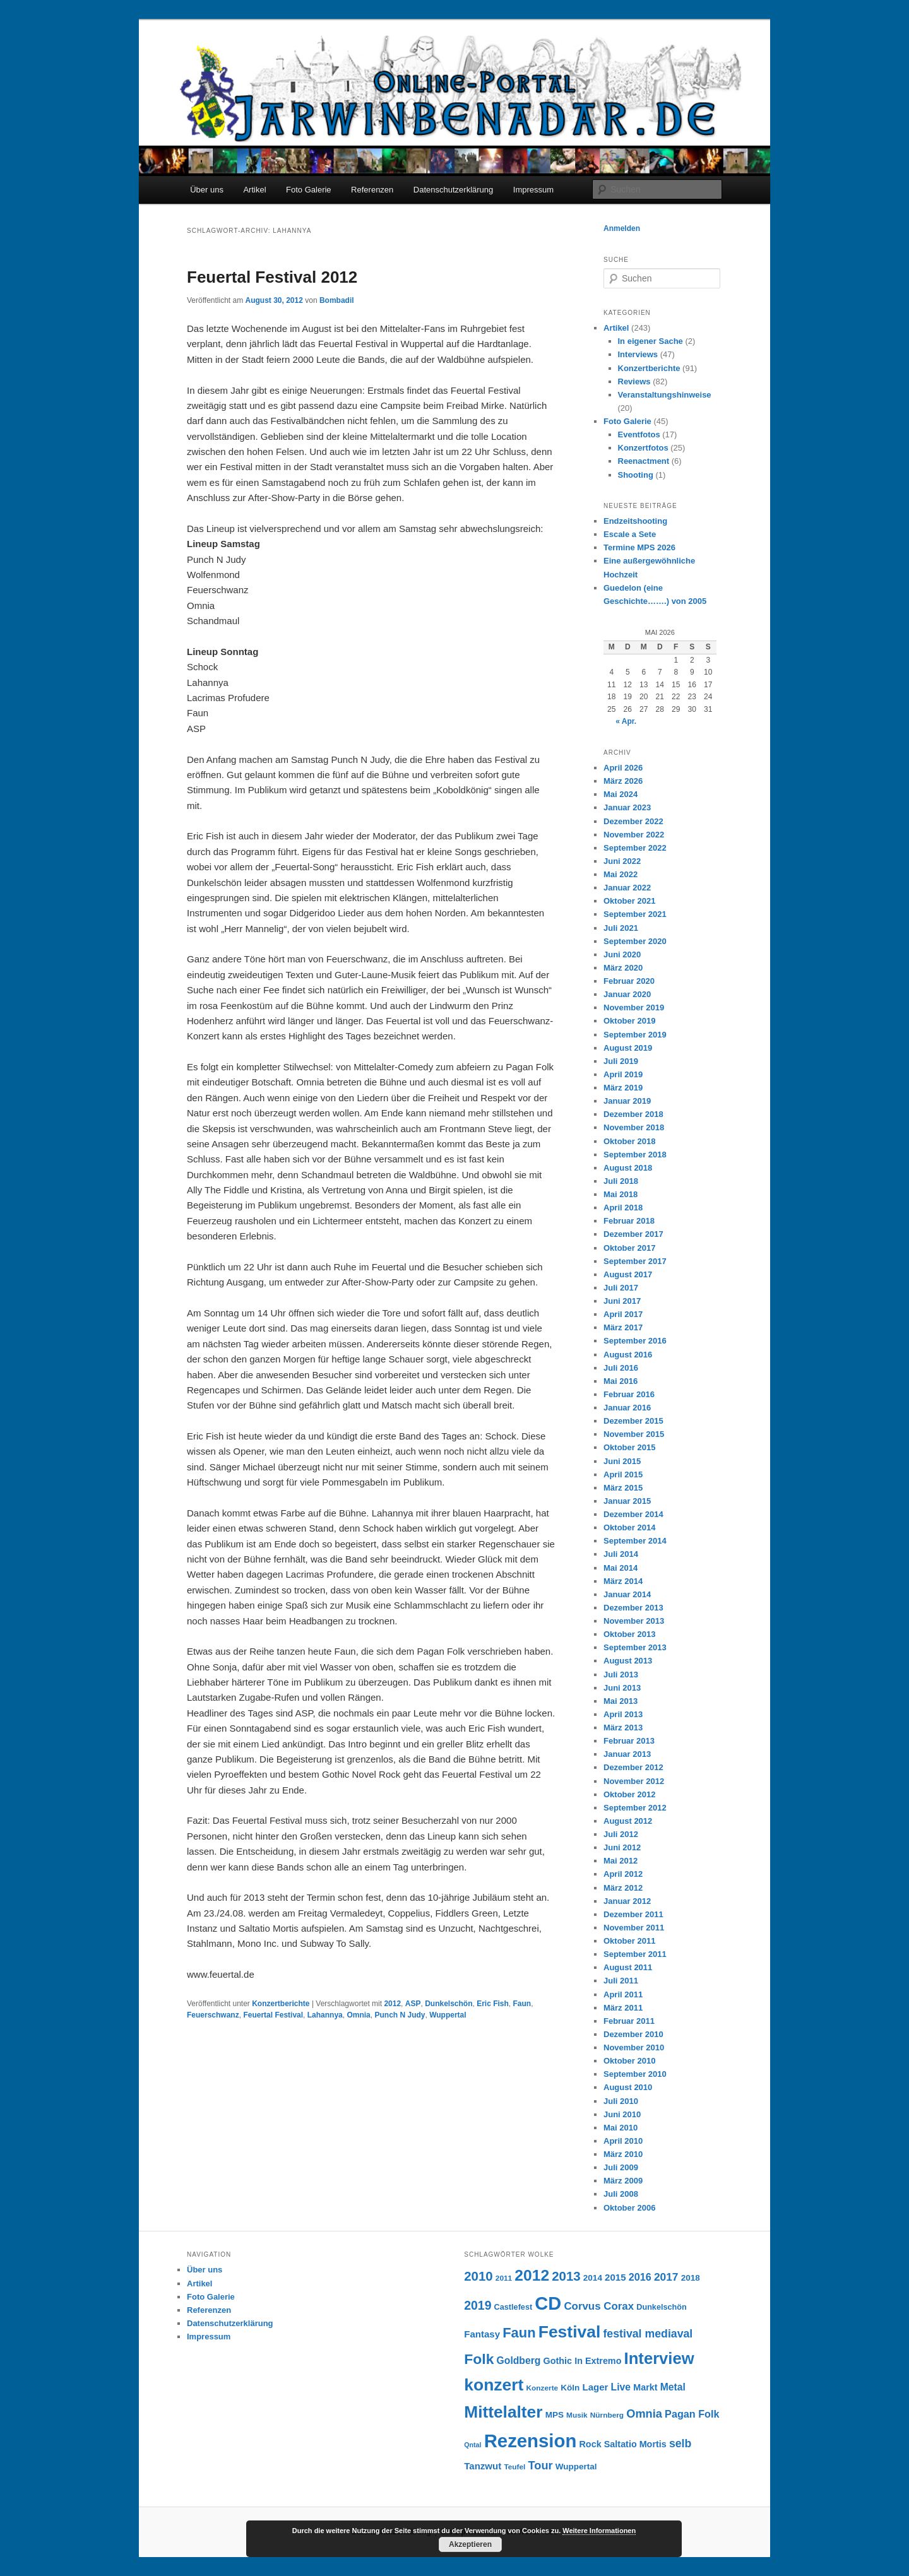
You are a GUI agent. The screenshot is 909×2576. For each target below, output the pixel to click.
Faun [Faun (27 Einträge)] (518, 2333)
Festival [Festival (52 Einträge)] (569, 2331)
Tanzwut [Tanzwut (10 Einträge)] (482, 2466)
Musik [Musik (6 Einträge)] (577, 2415)
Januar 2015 (627, 1501)
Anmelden (621, 228)
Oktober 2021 (629, 901)
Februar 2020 (629, 981)
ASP (413, 2003)
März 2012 (623, 1888)
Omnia (358, 2015)
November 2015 (633, 1434)
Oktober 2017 (629, 1248)
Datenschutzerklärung (453, 189)
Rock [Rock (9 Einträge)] (590, 2444)
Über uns (206, 189)
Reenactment (644, 461)
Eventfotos (639, 434)
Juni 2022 (622, 861)
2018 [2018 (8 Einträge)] (690, 2278)
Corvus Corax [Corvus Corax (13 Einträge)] (599, 2306)
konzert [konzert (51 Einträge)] (493, 2384)
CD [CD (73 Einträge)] (548, 2303)
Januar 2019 (627, 1101)
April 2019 (623, 1074)
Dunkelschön (448, 2003)
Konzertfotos (643, 447)
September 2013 (635, 1647)
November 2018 (633, 1127)
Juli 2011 (620, 1980)
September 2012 (635, 1807)
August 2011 (627, 1967)
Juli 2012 (620, 1834)
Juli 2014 (620, 1554)
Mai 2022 (620, 874)
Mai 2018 (620, 1194)
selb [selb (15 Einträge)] (680, 2443)
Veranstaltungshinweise (664, 394)
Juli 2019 (620, 1061)
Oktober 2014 (629, 1527)
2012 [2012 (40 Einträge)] (531, 2275)
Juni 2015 (622, 1461)
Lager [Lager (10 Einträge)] (596, 2387)
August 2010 (627, 2087)
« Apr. (625, 721)
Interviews (638, 354)
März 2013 (623, 1727)
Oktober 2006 (629, 2208)
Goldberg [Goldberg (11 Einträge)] (519, 2360)
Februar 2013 (629, 1741)
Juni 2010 (622, 2114)
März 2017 (623, 1327)
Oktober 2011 (629, 1941)
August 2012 (627, 1821)
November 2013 (633, 1621)
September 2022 (635, 848)
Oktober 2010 (629, 2060)
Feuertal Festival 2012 (272, 277)
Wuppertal (447, 2015)
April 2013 (623, 1714)
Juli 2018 (620, 1181)
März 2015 (623, 1487)
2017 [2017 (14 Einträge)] (666, 2277)
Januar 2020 (627, 994)
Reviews (634, 381)
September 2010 (635, 2074)
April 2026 (623, 767)
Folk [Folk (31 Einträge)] (479, 2359)
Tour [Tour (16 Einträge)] (540, 2465)
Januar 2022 (627, 887)
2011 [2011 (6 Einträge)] (504, 2278)
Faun (522, 2003)
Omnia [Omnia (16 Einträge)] (644, 2413)
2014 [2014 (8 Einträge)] (592, 2278)
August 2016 (627, 1354)
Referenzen (372, 189)
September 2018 (635, 1154)
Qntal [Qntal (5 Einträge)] (472, 2445)
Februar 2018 (629, 1221)
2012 (392, 2003)
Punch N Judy (399, 2015)
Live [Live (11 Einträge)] (621, 2387)
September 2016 (635, 1340)
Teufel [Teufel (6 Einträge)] (514, 2466)
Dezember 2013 (633, 1607)
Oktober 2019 (629, 1020)
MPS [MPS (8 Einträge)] (554, 2414)
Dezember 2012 (633, 1767)
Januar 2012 (627, 1901)
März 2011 (623, 2007)
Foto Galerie (308, 189)
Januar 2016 (627, 1407)
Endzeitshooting (635, 521)
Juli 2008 (620, 2194)
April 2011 (623, 1994)
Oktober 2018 (629, 1141)
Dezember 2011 (633, 1914)
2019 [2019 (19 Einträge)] (477, 2305)
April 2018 (623, 1207)
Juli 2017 (620, 1287)
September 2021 (635, 914)
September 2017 (635, 1261)
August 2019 (627, 1048)
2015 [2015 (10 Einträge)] (615, 2277)
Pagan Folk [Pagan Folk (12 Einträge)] (692, 2413)
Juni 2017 (622, 1301)
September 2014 (635, 1540)
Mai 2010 (620, 2127)
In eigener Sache (650, 341)
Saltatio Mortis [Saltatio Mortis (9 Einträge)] (635, 2444)
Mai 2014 (620, 1568)
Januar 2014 (627, 1594)
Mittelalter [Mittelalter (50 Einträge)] (503, 2411)
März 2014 (623, 1581)
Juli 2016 (620, 1368)
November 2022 (633, 834)
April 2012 (623, 1874)
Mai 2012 (620, 1860)
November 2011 (633, 1927)
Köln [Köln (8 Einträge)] (570, 2387)
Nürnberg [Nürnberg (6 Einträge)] (607, 2415)
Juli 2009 (620, 2167)
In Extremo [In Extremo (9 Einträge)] (597, 2361)
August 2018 (627, 1168)
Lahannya (325, 2015)
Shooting (635, 475)
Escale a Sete (629, 534)
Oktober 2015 (629, 1447)
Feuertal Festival (273, 2015)
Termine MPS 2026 (639, 547)
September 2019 (635, 1034)
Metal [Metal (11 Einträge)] (673, 2387)
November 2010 (633, 2047)
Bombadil (336, 300)
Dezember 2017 (633, 1234)
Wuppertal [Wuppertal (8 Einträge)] (576, 2466)
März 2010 (623, 2154)
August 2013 (627, 1660)
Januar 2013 (627, 1754)
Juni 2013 (622, 1688)
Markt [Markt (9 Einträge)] (645, 2387)
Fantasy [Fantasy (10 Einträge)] (482, 2334)
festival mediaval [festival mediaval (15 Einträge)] (647, 2333)
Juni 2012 (622, 1847)
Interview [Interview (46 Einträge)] (659, 2358)
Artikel (254, 189)
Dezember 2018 (633, 1114)
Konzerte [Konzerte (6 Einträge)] (542, 2388)
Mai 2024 (620, 794)
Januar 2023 (627, 807)
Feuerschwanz (213, 2015)
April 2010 (623, 2141)
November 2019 (633, 1007)
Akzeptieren (470, 2544)
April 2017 (623, 1314)
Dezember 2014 (633, 1514)
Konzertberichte (280, 2003)
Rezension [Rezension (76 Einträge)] (530, 2440)
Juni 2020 (622, 954)
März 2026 (623, 781)
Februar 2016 (629, 1394)
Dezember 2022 (633, 821)
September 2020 (635, 941)
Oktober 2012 (629, 1794)
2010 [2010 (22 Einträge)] (478, 2276)
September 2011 (635, 1954)
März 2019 (623, 1087)
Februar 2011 (629, 2021)
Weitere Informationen (599, 2530)
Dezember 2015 (633, 1421)
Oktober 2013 (629, 1634)
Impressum (533, 189)
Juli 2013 (620, 1674)
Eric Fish (493, 2003)
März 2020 (623, 967)
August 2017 (627, 1274)
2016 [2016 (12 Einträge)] (640, 2277)
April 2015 (623, 1474)
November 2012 (633, 1781)
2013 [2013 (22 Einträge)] (566, 2276)
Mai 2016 (620, 1381)
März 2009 (623, 2180)
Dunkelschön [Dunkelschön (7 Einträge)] (661, 2307)
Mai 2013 (620, 1701)
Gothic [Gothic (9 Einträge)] (558, 2361)
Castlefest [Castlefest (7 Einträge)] (513, 2307)
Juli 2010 (620, 2101)
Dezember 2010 (633, 2034)
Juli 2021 (620, 928)
